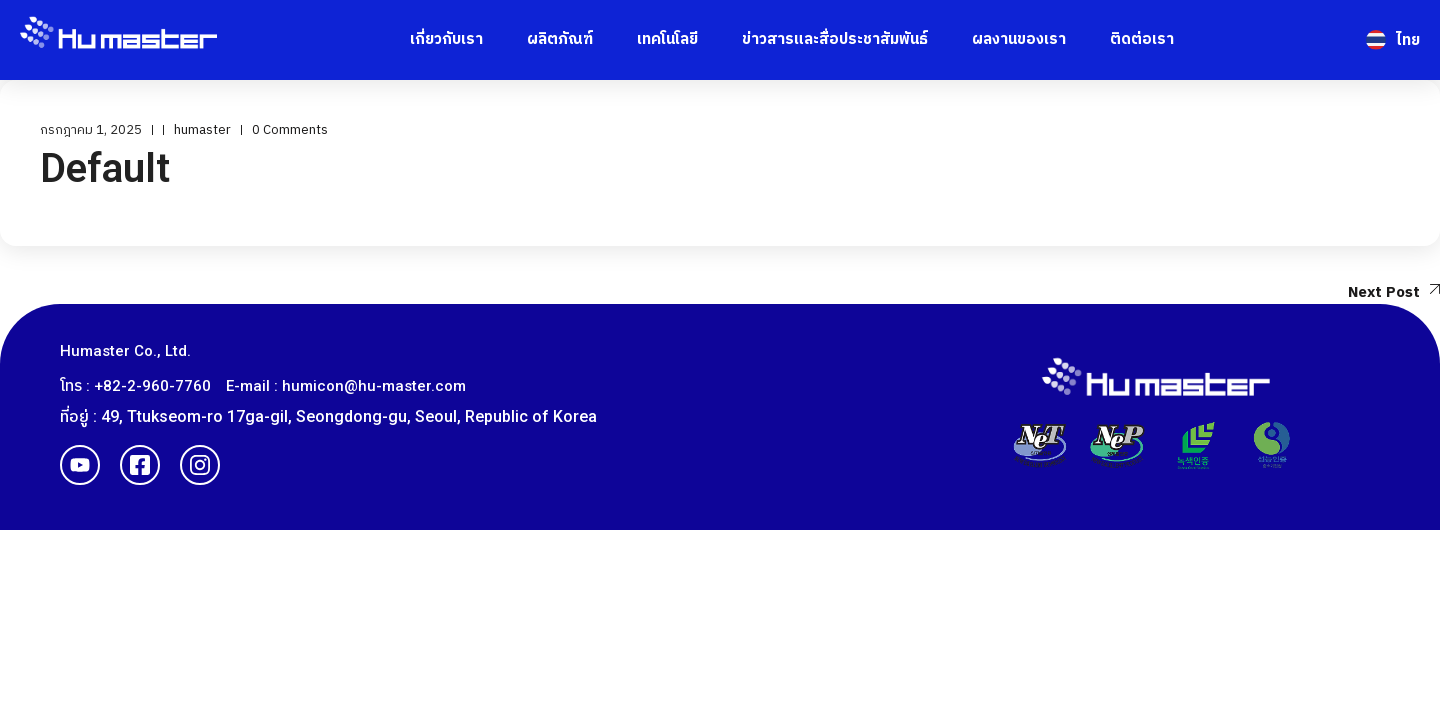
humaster (202, 130)
